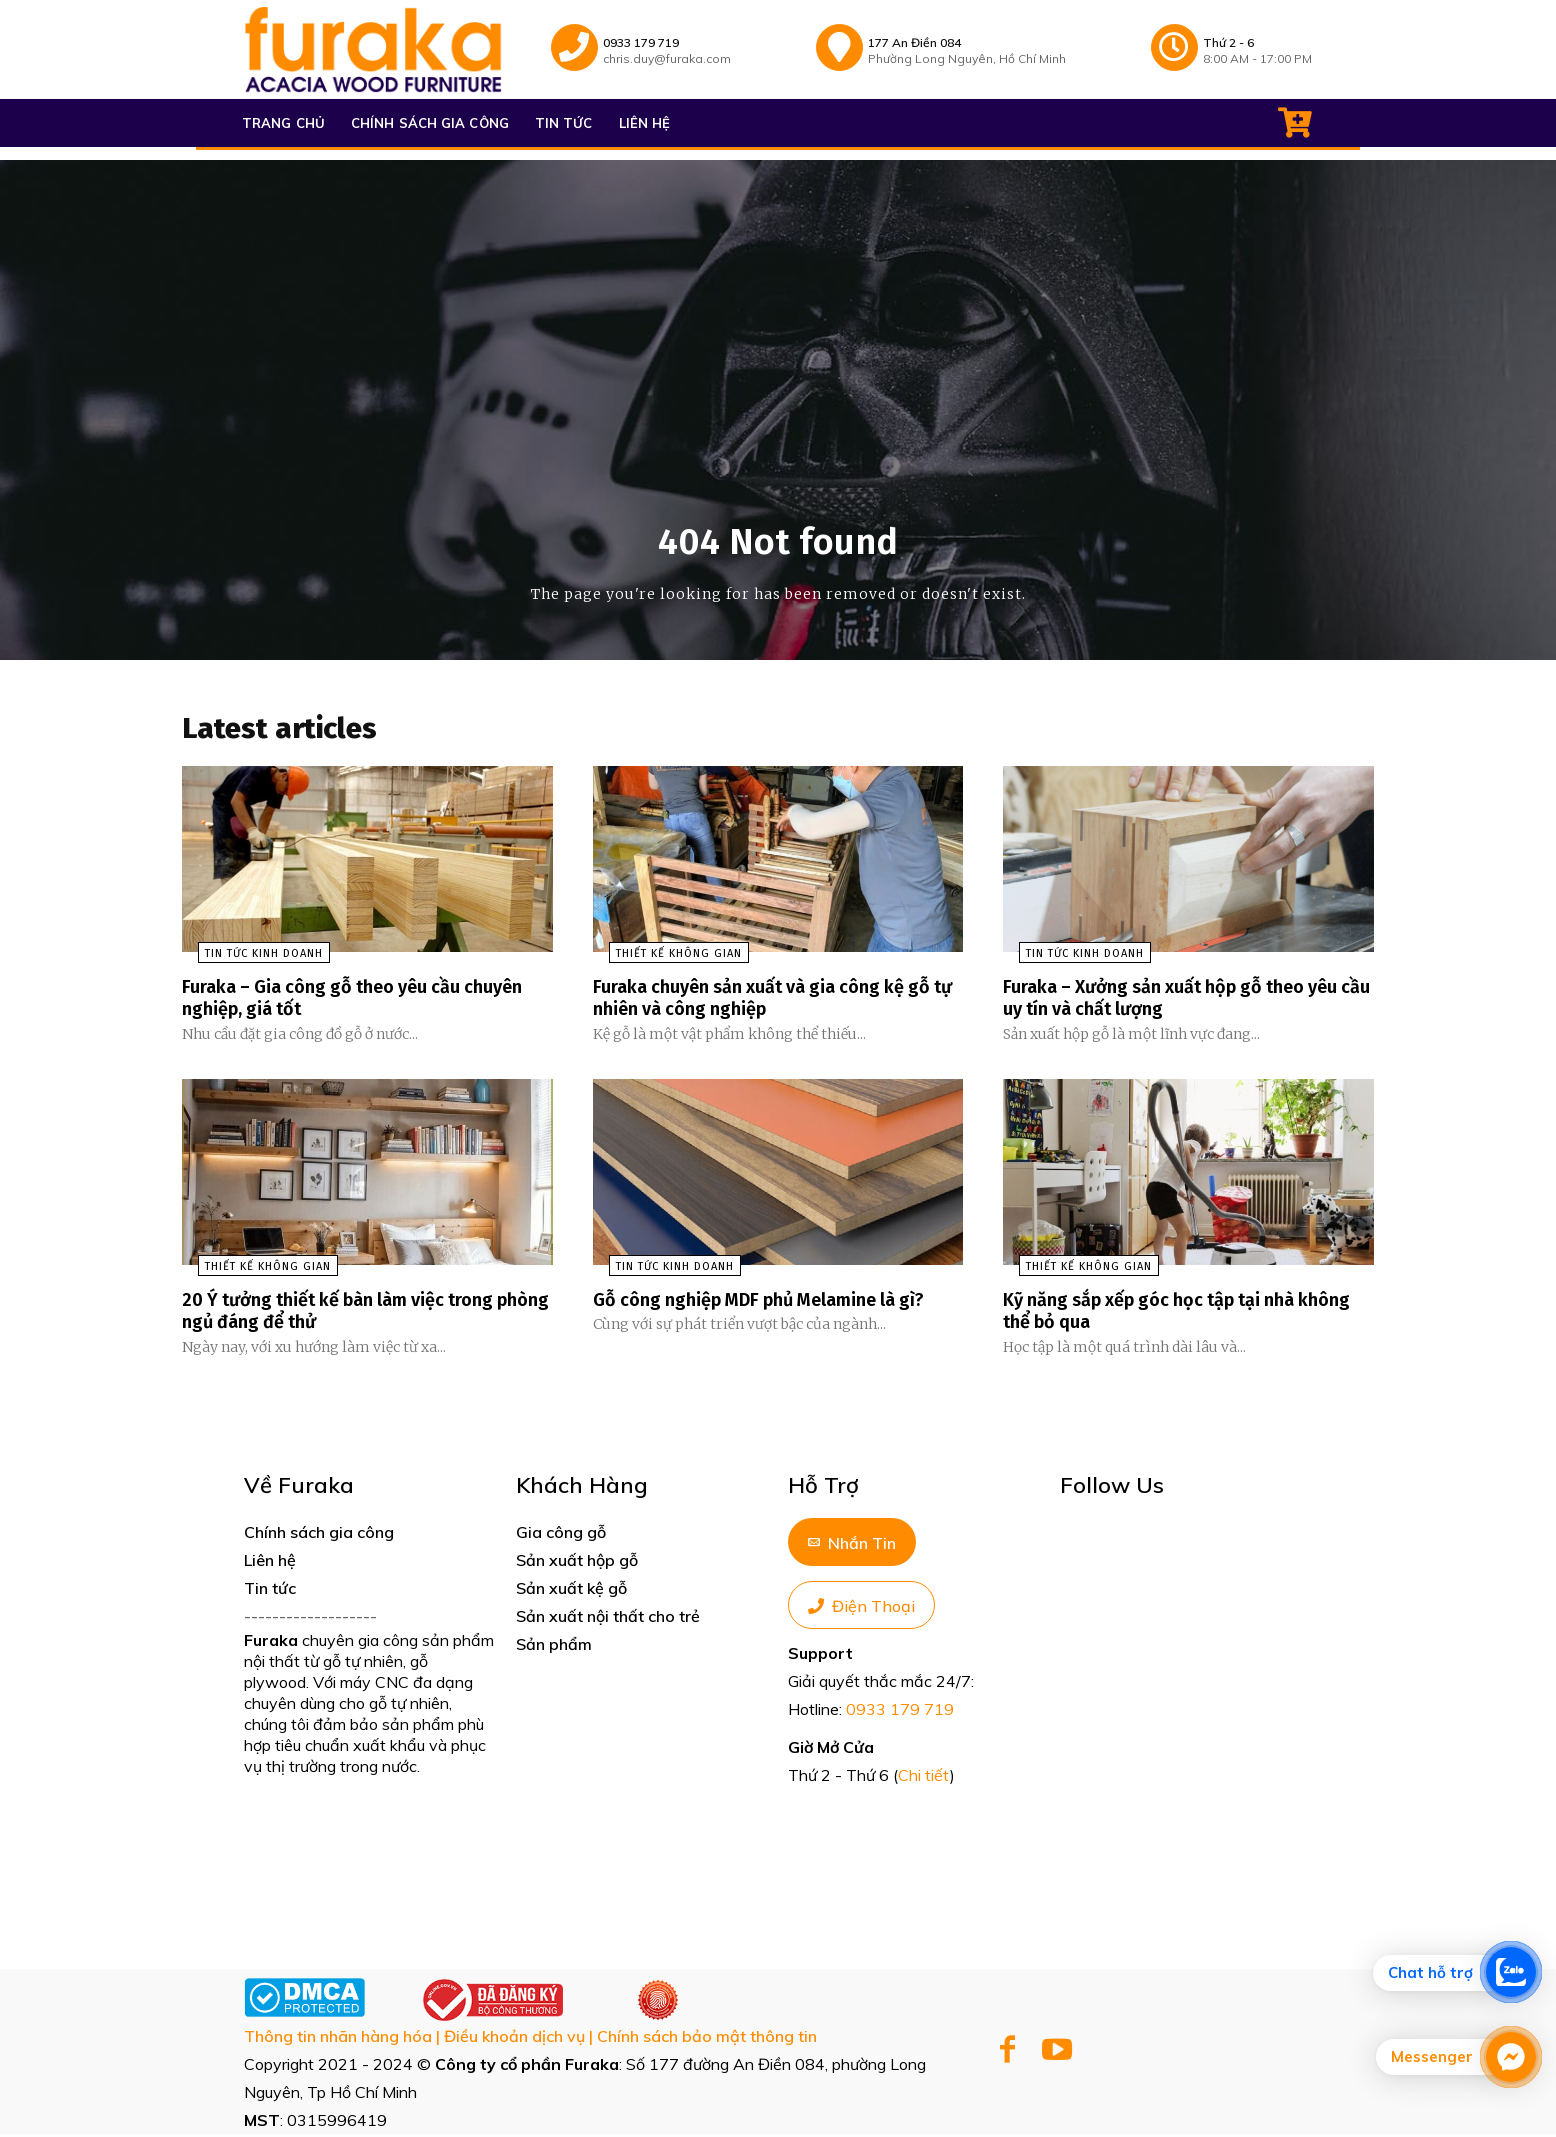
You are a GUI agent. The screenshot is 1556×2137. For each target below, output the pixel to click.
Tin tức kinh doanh (248, 959)
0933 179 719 (900, 1712)
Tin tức (270, 1591)
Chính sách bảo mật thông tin (707, 2039)
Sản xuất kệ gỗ (571, 1591)
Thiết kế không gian (663, 959)
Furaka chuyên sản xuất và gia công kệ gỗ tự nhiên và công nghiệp (765, 1003)
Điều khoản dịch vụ (514, 2039)
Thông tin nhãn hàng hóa (338, 2039)
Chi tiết (924, 1778)
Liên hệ (270, 1563)
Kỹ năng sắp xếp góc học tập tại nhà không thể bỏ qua (1166, 1314)
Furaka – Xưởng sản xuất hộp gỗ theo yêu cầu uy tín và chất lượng (1171, 1003)
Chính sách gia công (319, 1535)
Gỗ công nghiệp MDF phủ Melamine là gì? (778, 1303)
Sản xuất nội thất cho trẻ (608, 1619)
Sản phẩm (554, 1647)
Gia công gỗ (561, 1535)
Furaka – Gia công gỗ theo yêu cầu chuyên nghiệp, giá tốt (336, 1003)
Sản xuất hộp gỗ (577, 1563)
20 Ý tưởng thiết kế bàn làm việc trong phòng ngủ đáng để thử (355, 1314)
